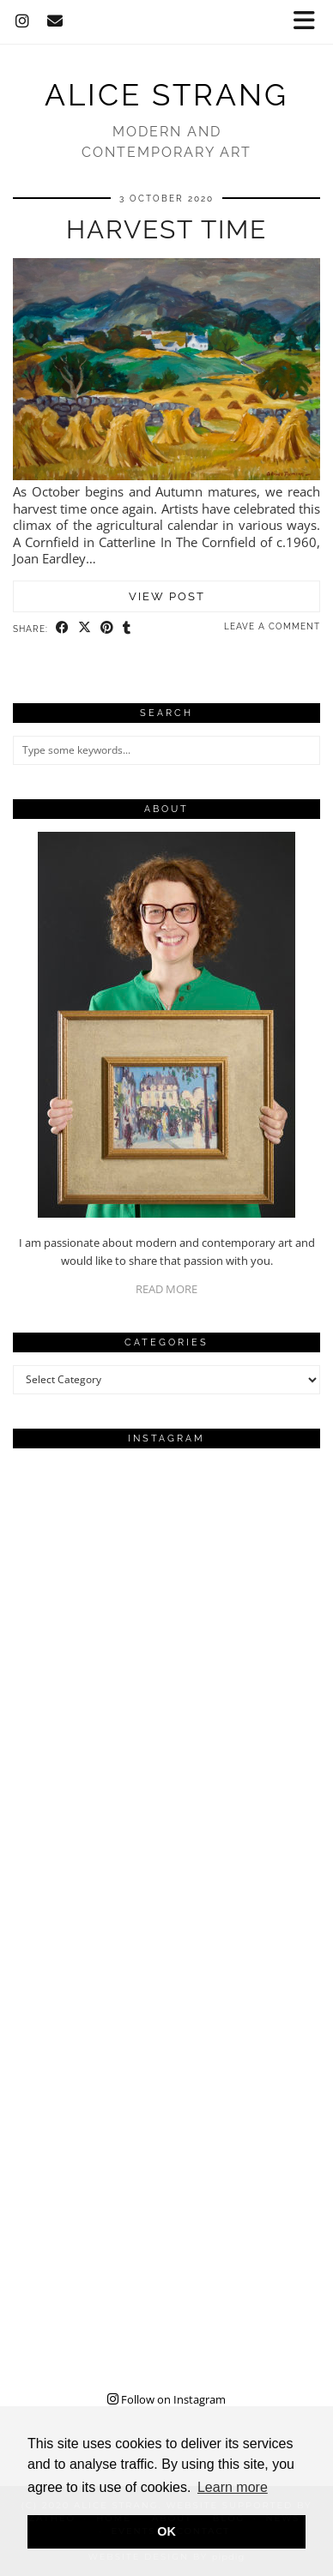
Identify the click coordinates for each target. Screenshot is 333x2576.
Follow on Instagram (166, 2399)
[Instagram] (22, 21)
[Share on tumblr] (127, 628)
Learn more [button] (232, 2487)
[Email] (55, 21)
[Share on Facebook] (62, 628)
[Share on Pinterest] (107, 628)
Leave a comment (272, 626)
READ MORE (166, 1289)
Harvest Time (166, 229)
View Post (167, 596)
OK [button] (166, 2531)
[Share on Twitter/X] (85, 628)
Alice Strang (166, 94)
